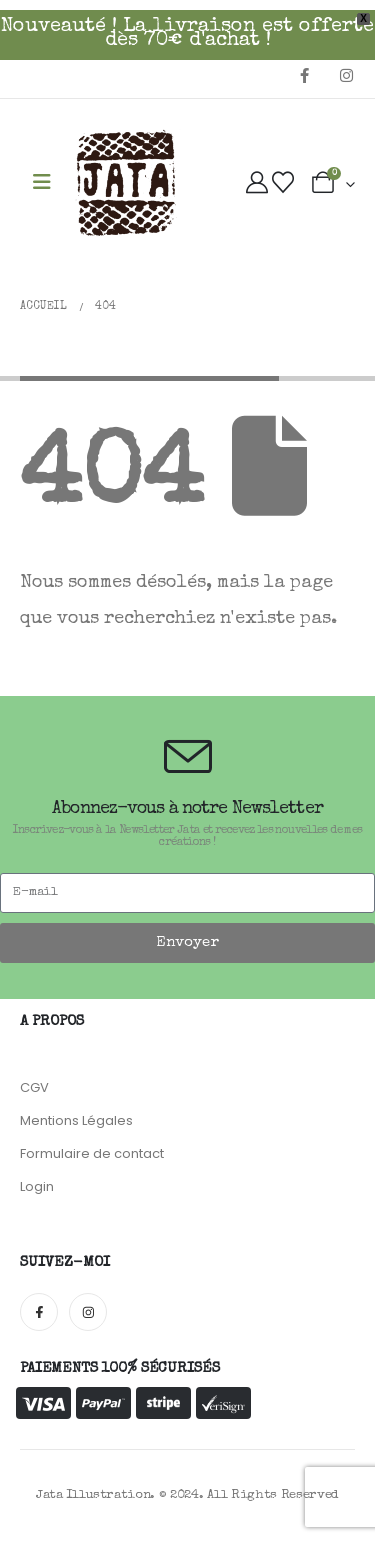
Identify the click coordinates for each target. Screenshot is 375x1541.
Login (37, 1186)
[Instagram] (346, 75)
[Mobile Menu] (42, 183)
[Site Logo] (126, 184)
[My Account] (257, 184)
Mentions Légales (76, 1120)
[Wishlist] (283, 184)
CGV (34, 1087)
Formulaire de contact (92, 1153)
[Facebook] (304, 75)
